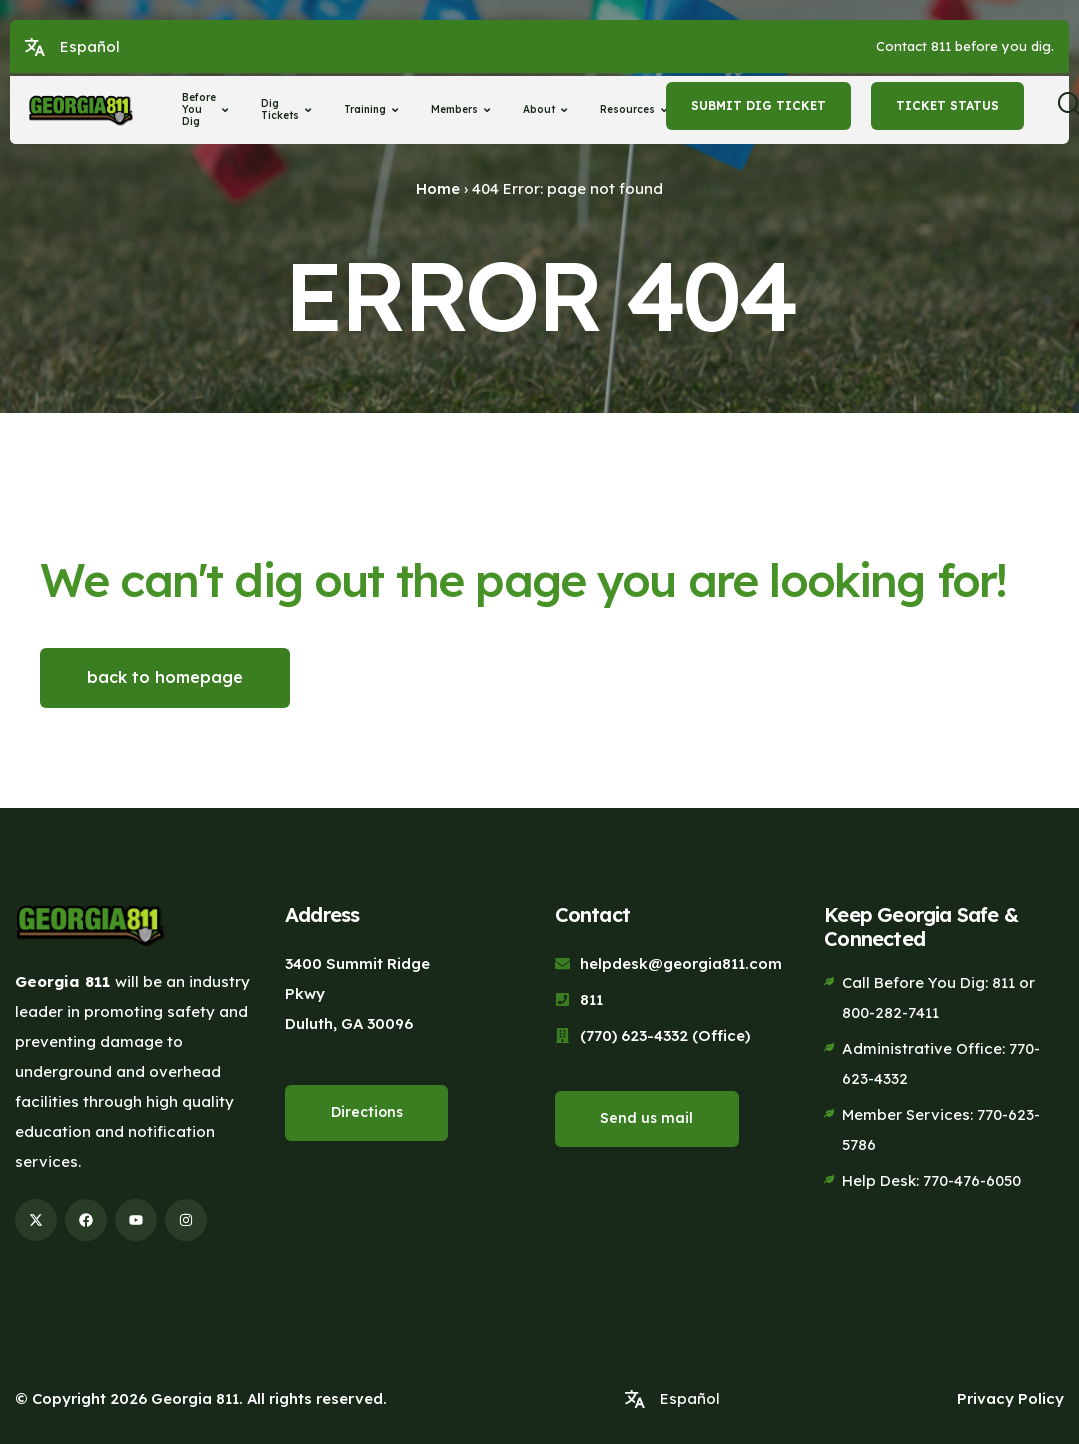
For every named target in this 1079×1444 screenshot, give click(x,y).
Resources (636, 109)
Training (373, 109)
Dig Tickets (288, 109)
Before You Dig (207, 109)
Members (463, 109)
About (547, 109)
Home (438, 188)
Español (90, 46)
